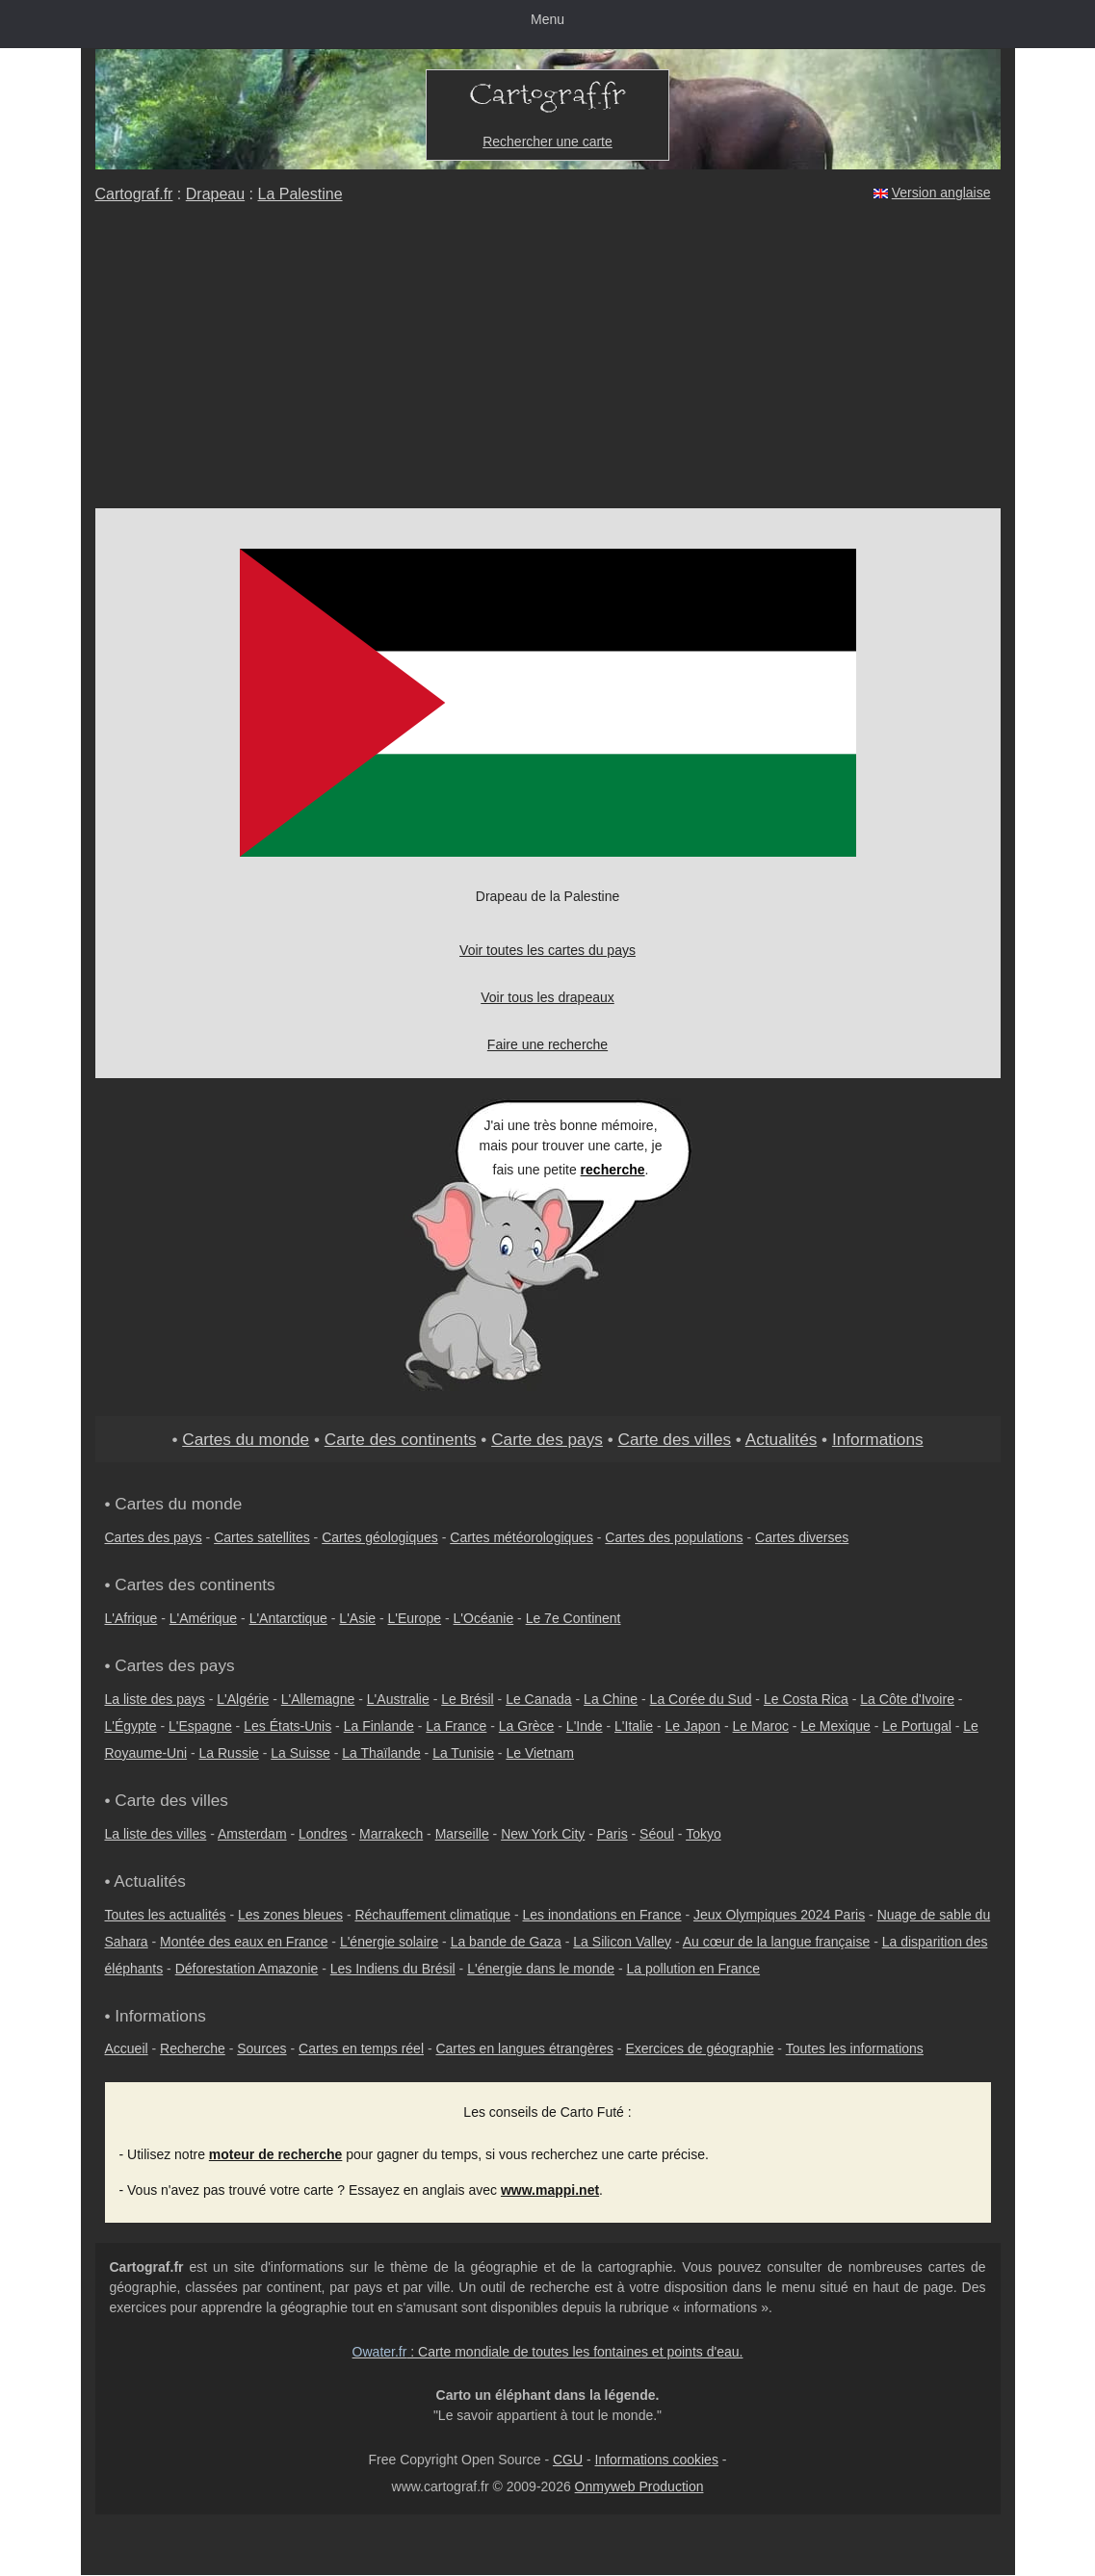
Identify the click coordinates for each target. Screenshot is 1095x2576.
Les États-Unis (287, 1726)
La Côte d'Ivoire (907, 1699)
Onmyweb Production (639, 2486)
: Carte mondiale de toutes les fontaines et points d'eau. (547, 2351)
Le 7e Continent (573, 1618)
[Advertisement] (548, 364)
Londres (323, 1834)
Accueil (126, 2048)
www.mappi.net (550, 2190)
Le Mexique (835, 1726)
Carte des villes (674, 1439)
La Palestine (299, 194)
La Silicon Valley (622, 1941)
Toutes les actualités (165, 1914)
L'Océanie (484, 1618)
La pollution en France (694, 1968)
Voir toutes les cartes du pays (547, 950)
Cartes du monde (245, 1439)
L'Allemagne (318, 1699)
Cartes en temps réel (361, 2048)
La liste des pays (155, 1699)
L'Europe (415, 1618)
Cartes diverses (801, 1537)
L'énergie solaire (389, 1941)
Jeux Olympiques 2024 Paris (779, 1914)
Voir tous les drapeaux (547, 997)
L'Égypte (131, 1726)
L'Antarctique (288, 1618)
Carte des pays (547, 1439)
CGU (568, 2459)
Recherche (192, 2048)
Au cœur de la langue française (777, 1941)
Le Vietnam (540, 1753)
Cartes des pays (153, 1537)
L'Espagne (200, 1726)
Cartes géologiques (380, 1537)
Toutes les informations (855, 2048)
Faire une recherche (547, 1044)
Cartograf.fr (134, 194)
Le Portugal (917, 1726)
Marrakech (391, 1834)
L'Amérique (203, 1618)
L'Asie (357, 1618)
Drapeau (215, 194)
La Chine (611, 1699)
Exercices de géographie (699, 2048)
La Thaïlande (381, 1753)
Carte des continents (401, 1439)
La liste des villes (156, 1834)
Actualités (781, 1439)
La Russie (229, 1753)
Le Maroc (761, 1726)
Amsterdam (252, 1834)
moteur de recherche (276, 2154)
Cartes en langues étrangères (524, 2048)
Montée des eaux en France (243, 1941)
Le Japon (693, 1726)
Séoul (656, 1834)
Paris (612, 1834)
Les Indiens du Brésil (393, 1968)
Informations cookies (656, 2459)
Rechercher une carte (547, 141)
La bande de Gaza (506, 1941)
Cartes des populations (674, 1537)
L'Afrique (131, 1618)
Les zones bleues (290, 1914)
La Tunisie (463, 1753)
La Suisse (300, 1753)
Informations (878, 1439)
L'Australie (398, 1699)
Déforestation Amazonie (247, 1968)
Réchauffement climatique (432, 1914)
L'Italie (633, 1726)
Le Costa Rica (806, 1699)
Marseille (462, 1834)
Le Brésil (467, 1699)
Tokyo (703, 1834)
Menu (547, 19)
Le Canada (539, 1699)
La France (456, 1726)
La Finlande (379, 1726)
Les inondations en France (602, 1914)
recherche (613, 1169)
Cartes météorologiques (521, 1537)
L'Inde (584, 1726)
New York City (543, 1834)
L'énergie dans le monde (540, 1968)
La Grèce (527, 1726)
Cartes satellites (262, 1537)
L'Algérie (243, 1699)
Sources (261, 2048)
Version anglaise (941, 192)
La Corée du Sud (701, 1699)
